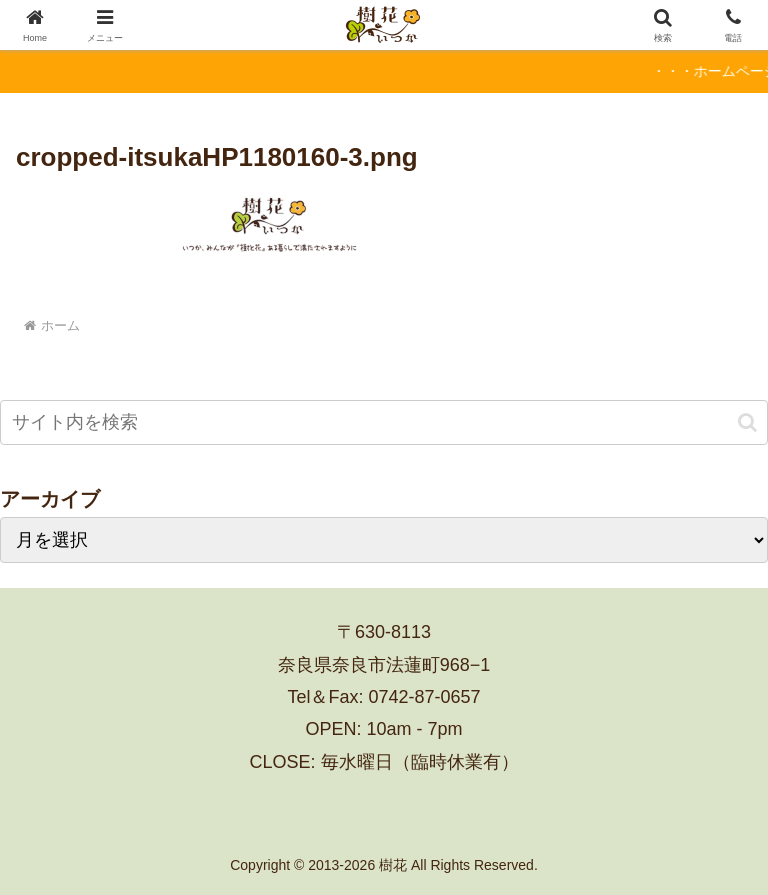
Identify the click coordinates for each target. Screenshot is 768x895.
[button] (747, 422)
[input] (384, 422)
